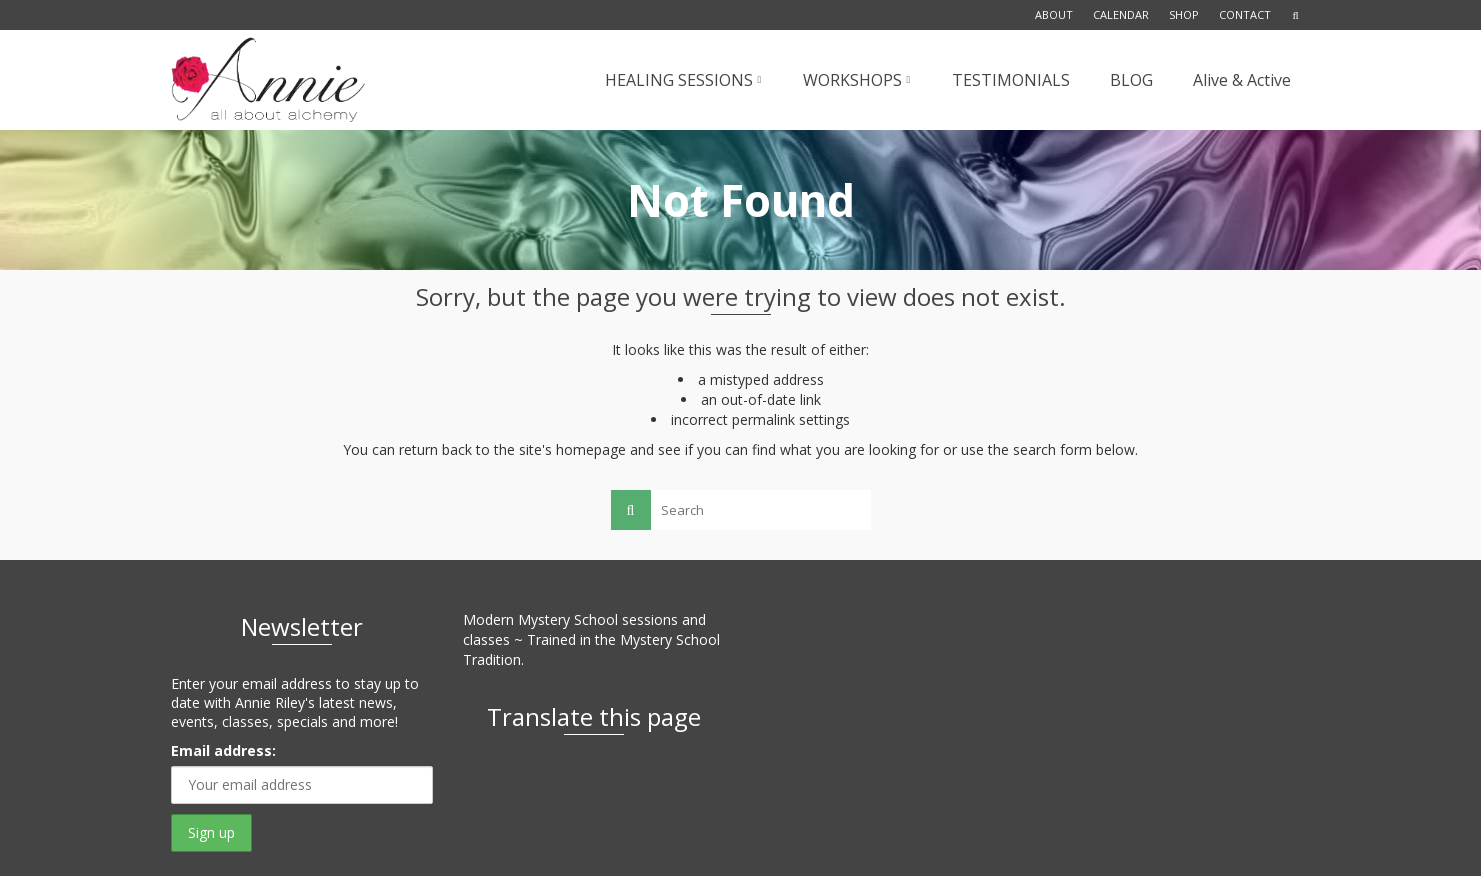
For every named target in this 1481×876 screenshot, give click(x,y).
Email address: (223, 750)
